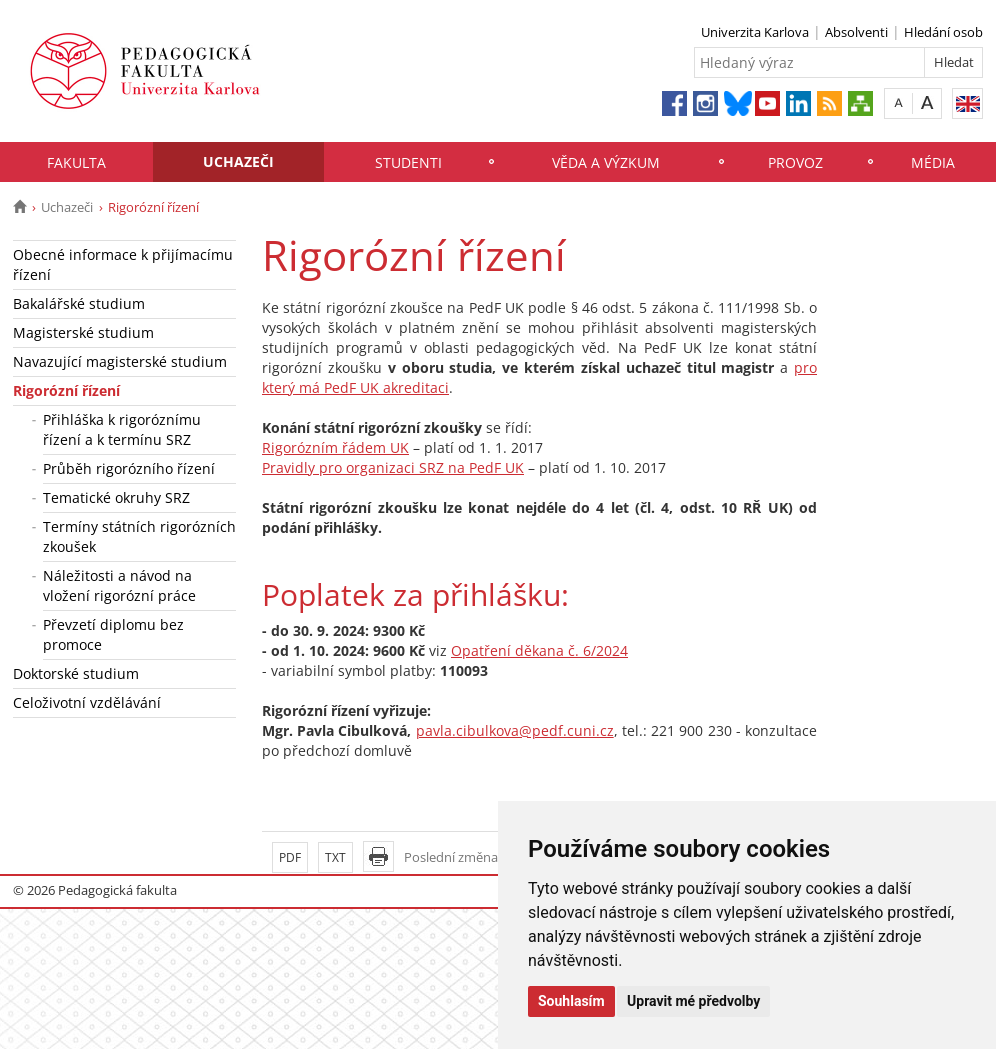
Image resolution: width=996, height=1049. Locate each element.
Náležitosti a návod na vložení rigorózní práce (119, 585)
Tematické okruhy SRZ (116, 497)
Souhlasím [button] (571, 1001)
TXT (335, 857)
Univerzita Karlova (755, 32)
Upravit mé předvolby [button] (693, 1001)
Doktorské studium (76, 673)
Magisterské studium (83, 332)
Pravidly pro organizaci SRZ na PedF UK (393, 467)
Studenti (408, 162)
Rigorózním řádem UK (335, 447)
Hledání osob (943, 32)
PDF (290, 857)
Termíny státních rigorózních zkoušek (139, 536)
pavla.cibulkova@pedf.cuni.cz (515, 730)
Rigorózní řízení (66, 390)
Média (933, 162)
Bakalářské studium (79, 303)
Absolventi (856, 32)
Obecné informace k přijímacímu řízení (123, 264)
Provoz (795, 162)
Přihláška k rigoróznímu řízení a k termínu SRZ (122, 429)
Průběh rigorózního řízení (129, 468)
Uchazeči (238, 161)
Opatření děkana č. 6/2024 (539, 650)
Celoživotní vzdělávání (87, 702)
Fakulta (76, 162)
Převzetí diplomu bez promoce (113, 634)
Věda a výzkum (606, 162)
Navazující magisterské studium (120, 361)
